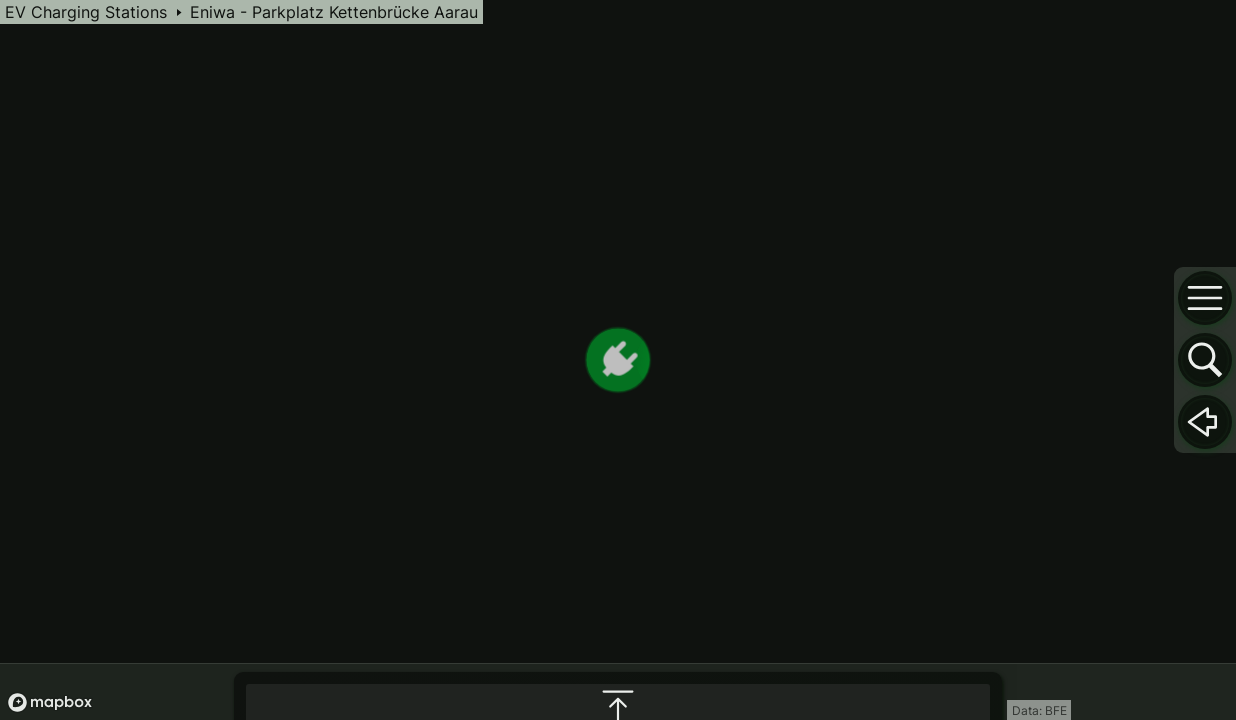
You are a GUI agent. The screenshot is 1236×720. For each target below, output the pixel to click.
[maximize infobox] (618, 504)
